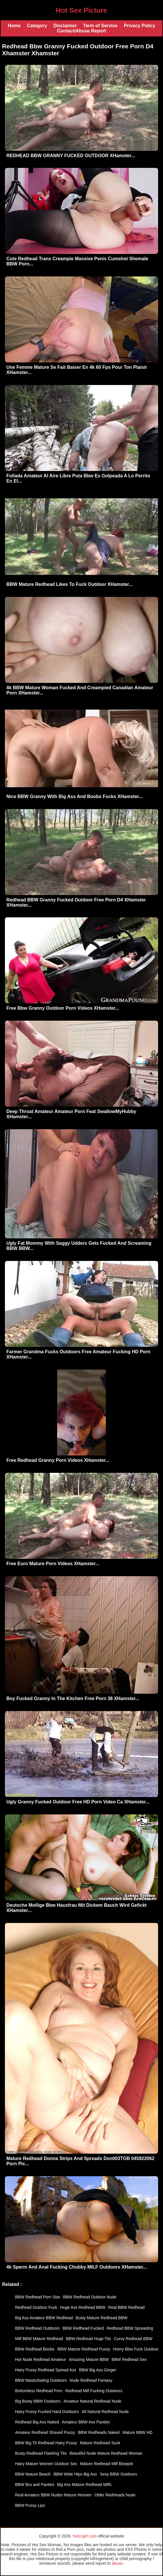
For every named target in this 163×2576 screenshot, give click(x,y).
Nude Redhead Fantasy (90, 2380)
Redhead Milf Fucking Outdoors (93, 2390)
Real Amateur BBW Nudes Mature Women (53, 2495)
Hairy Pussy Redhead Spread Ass (45, 2370)
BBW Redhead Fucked (83, 2328)
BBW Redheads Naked (99, 2432)
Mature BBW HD (137, 2432)
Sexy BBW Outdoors (118, 2474)
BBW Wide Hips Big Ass (75, 2474)
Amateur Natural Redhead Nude (92, 2401)
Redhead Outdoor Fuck (36, 2307)
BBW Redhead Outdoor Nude (89, 2297)
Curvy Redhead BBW (133, 2338)
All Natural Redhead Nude (105, 2411)
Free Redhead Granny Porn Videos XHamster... (57, 1460)
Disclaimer (65, 25)
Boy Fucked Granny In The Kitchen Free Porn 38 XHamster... (72, 1698)
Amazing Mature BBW (89, 2359)
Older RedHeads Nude (114, 2495)
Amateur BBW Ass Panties (86, 2422)
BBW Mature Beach (33, 2474)
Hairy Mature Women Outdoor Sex (46, 2463)
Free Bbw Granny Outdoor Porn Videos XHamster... (62, 1008)
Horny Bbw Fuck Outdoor (135, 2349)
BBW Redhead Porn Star (37, 2297)
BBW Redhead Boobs (34, 2349)
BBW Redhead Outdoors (37, 2328)
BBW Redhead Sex (129, 2359)
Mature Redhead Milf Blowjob (106, 2463)
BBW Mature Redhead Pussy (83, 2349)
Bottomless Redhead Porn (38, 2390)
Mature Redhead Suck (100, 2443)
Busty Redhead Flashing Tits (41, 2453)
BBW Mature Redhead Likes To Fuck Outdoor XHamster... (69, 584)
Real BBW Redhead (126, 2307)
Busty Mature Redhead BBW (101, 2317)
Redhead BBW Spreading (130, 2328)
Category (37, 25)
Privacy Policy (139, 25)
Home (14, 25)
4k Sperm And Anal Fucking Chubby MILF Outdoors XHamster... (76, 2267)
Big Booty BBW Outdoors (38, 2401)
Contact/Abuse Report (81, 30)
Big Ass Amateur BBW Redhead (44, 2317)
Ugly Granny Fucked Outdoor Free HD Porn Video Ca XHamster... (77, 1801)
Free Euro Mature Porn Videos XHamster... (52, 1563)
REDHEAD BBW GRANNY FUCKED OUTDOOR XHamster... (70, 155)
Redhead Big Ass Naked (37, 2422)
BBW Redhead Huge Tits (88, 2338)
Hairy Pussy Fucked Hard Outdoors (47, 2411)
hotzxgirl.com (84, 2536)
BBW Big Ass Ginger (97, 2370)
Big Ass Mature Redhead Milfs (84, 2484)
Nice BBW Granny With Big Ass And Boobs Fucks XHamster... (74, 796)
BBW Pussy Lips (30, 2505)
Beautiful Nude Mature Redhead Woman (105, 2453)
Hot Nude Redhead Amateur (40, 2359)
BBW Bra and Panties (34, 2484)
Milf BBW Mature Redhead (39, 2338)
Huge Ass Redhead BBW (82, 2307)
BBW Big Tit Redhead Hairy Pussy (46, 2443)
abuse (117, 2563)
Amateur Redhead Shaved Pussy (45, 2432)
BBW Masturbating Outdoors (41, 2380)
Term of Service (100, 25)
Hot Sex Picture (81, 10)
